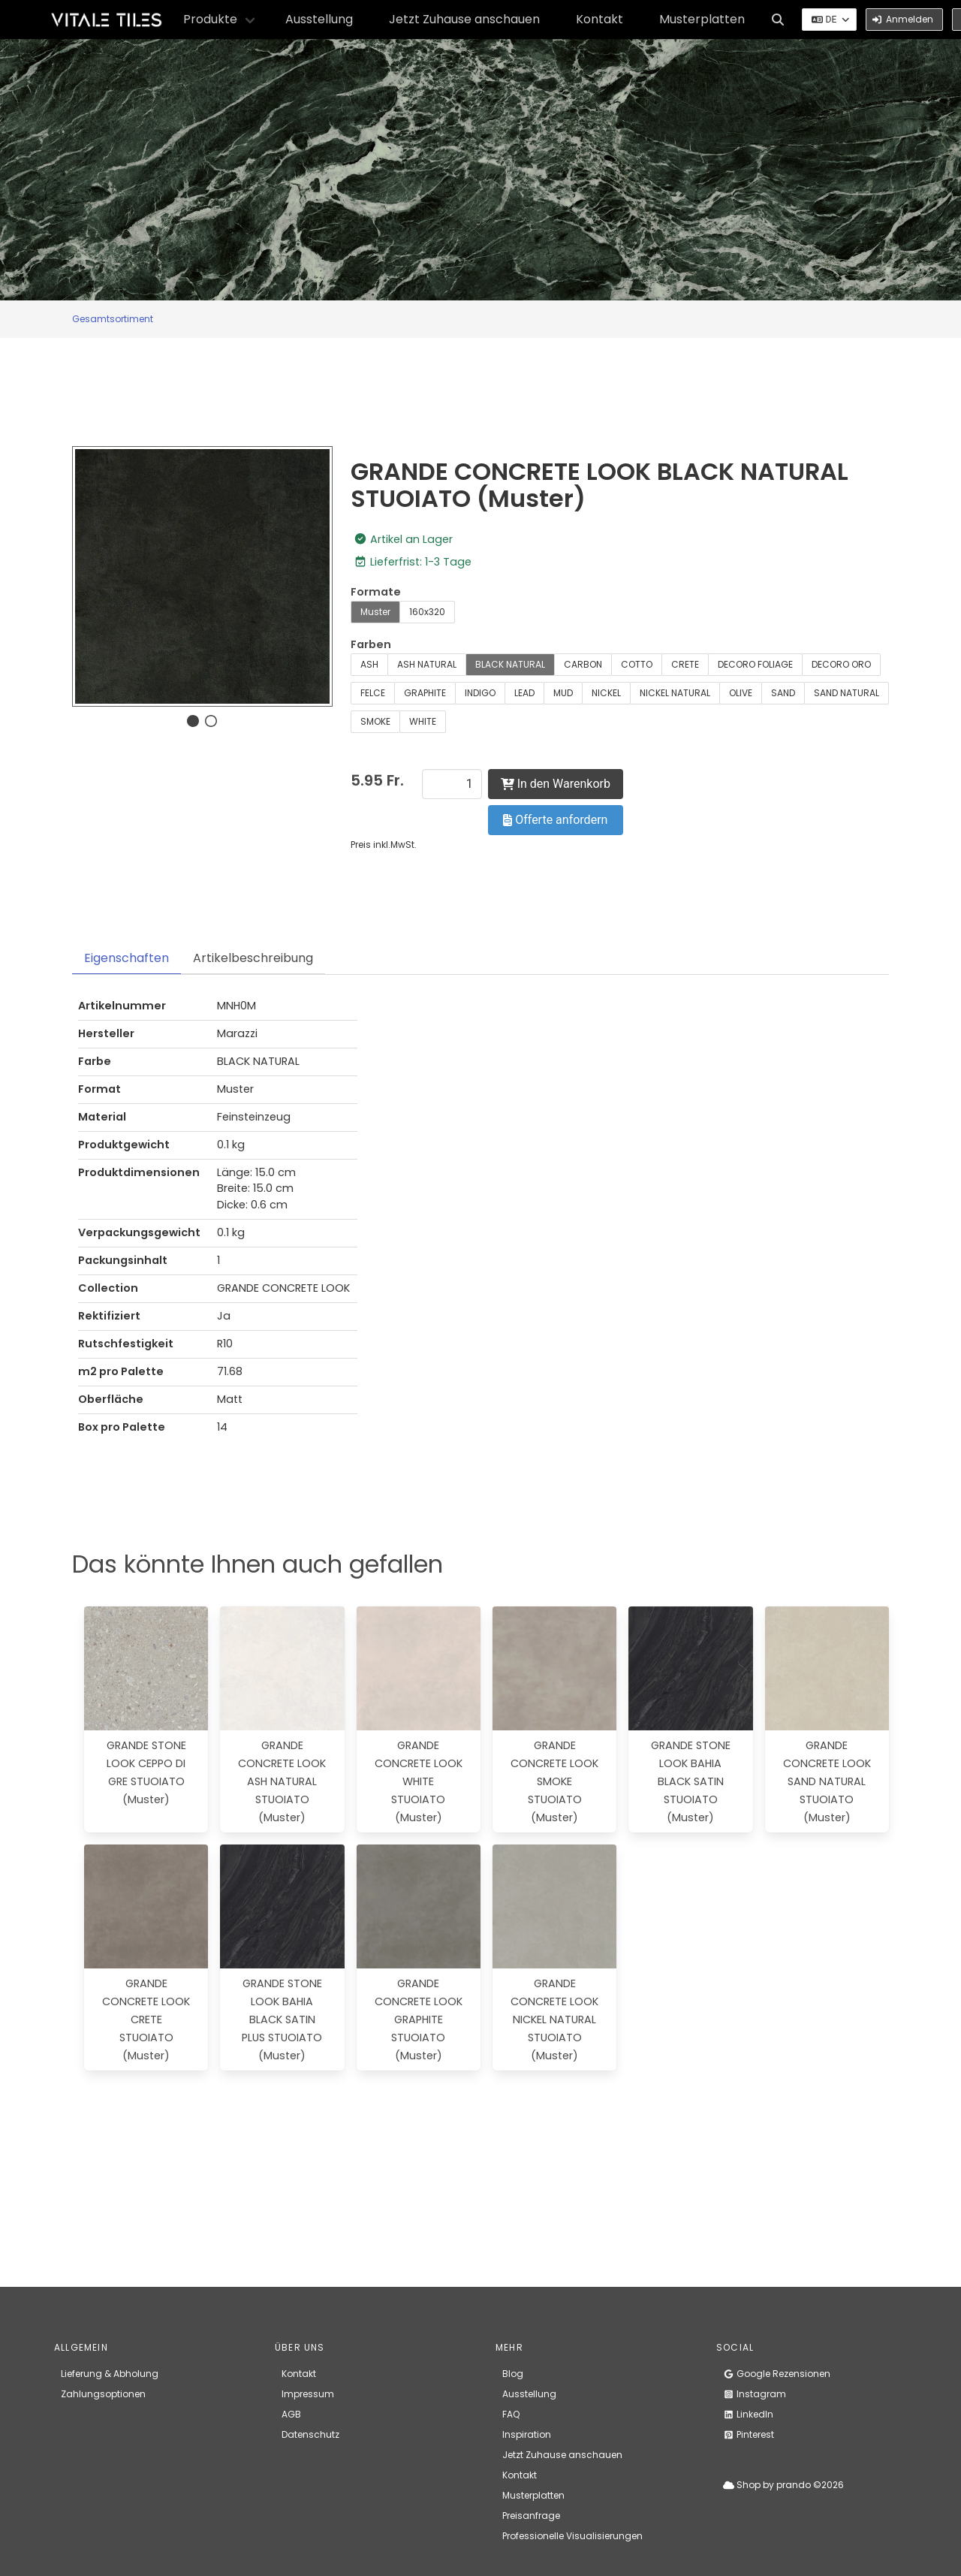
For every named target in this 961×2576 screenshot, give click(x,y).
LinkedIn (748, 2414)
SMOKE (375, 721)
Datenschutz (310, 2434)
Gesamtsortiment (112, 318)
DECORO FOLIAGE (755, 664)
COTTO (636, 664)
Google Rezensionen (776, 2373)
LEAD (524, 692)
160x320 (427, 611)
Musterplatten (702, 19)
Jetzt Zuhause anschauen (464, 19)
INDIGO (480, 692)
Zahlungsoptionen (103, 2393)
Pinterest (748, 2434)
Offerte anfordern (555, 820)
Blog (512, 2373)
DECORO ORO (841, 664)
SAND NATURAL (846, 692)
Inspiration (526, 2434)
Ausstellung (319, 19)
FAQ (511, 2414)
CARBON (583, 664)
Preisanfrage (531, 2515)
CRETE (685, 664)
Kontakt (599, 19)
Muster (375, 611)
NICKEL (606, 692)
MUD (563, 692)
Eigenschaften (126, 958)
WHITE (422, 721)
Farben (371, 644)
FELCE (372, 692)
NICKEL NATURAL (675, 692)
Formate (376, 591)
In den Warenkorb (555, 784)
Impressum (308, 2393)
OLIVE (740, 692)
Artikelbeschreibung (253, 958)
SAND (783, 692)
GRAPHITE (425, 692)
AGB (291, 2414)
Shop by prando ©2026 (783, 2484)
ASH (369, 664)
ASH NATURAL (426, 664)
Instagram (754, 2393)
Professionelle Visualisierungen (572, 2535)
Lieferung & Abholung (109, 2373)
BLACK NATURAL (510, 664)
